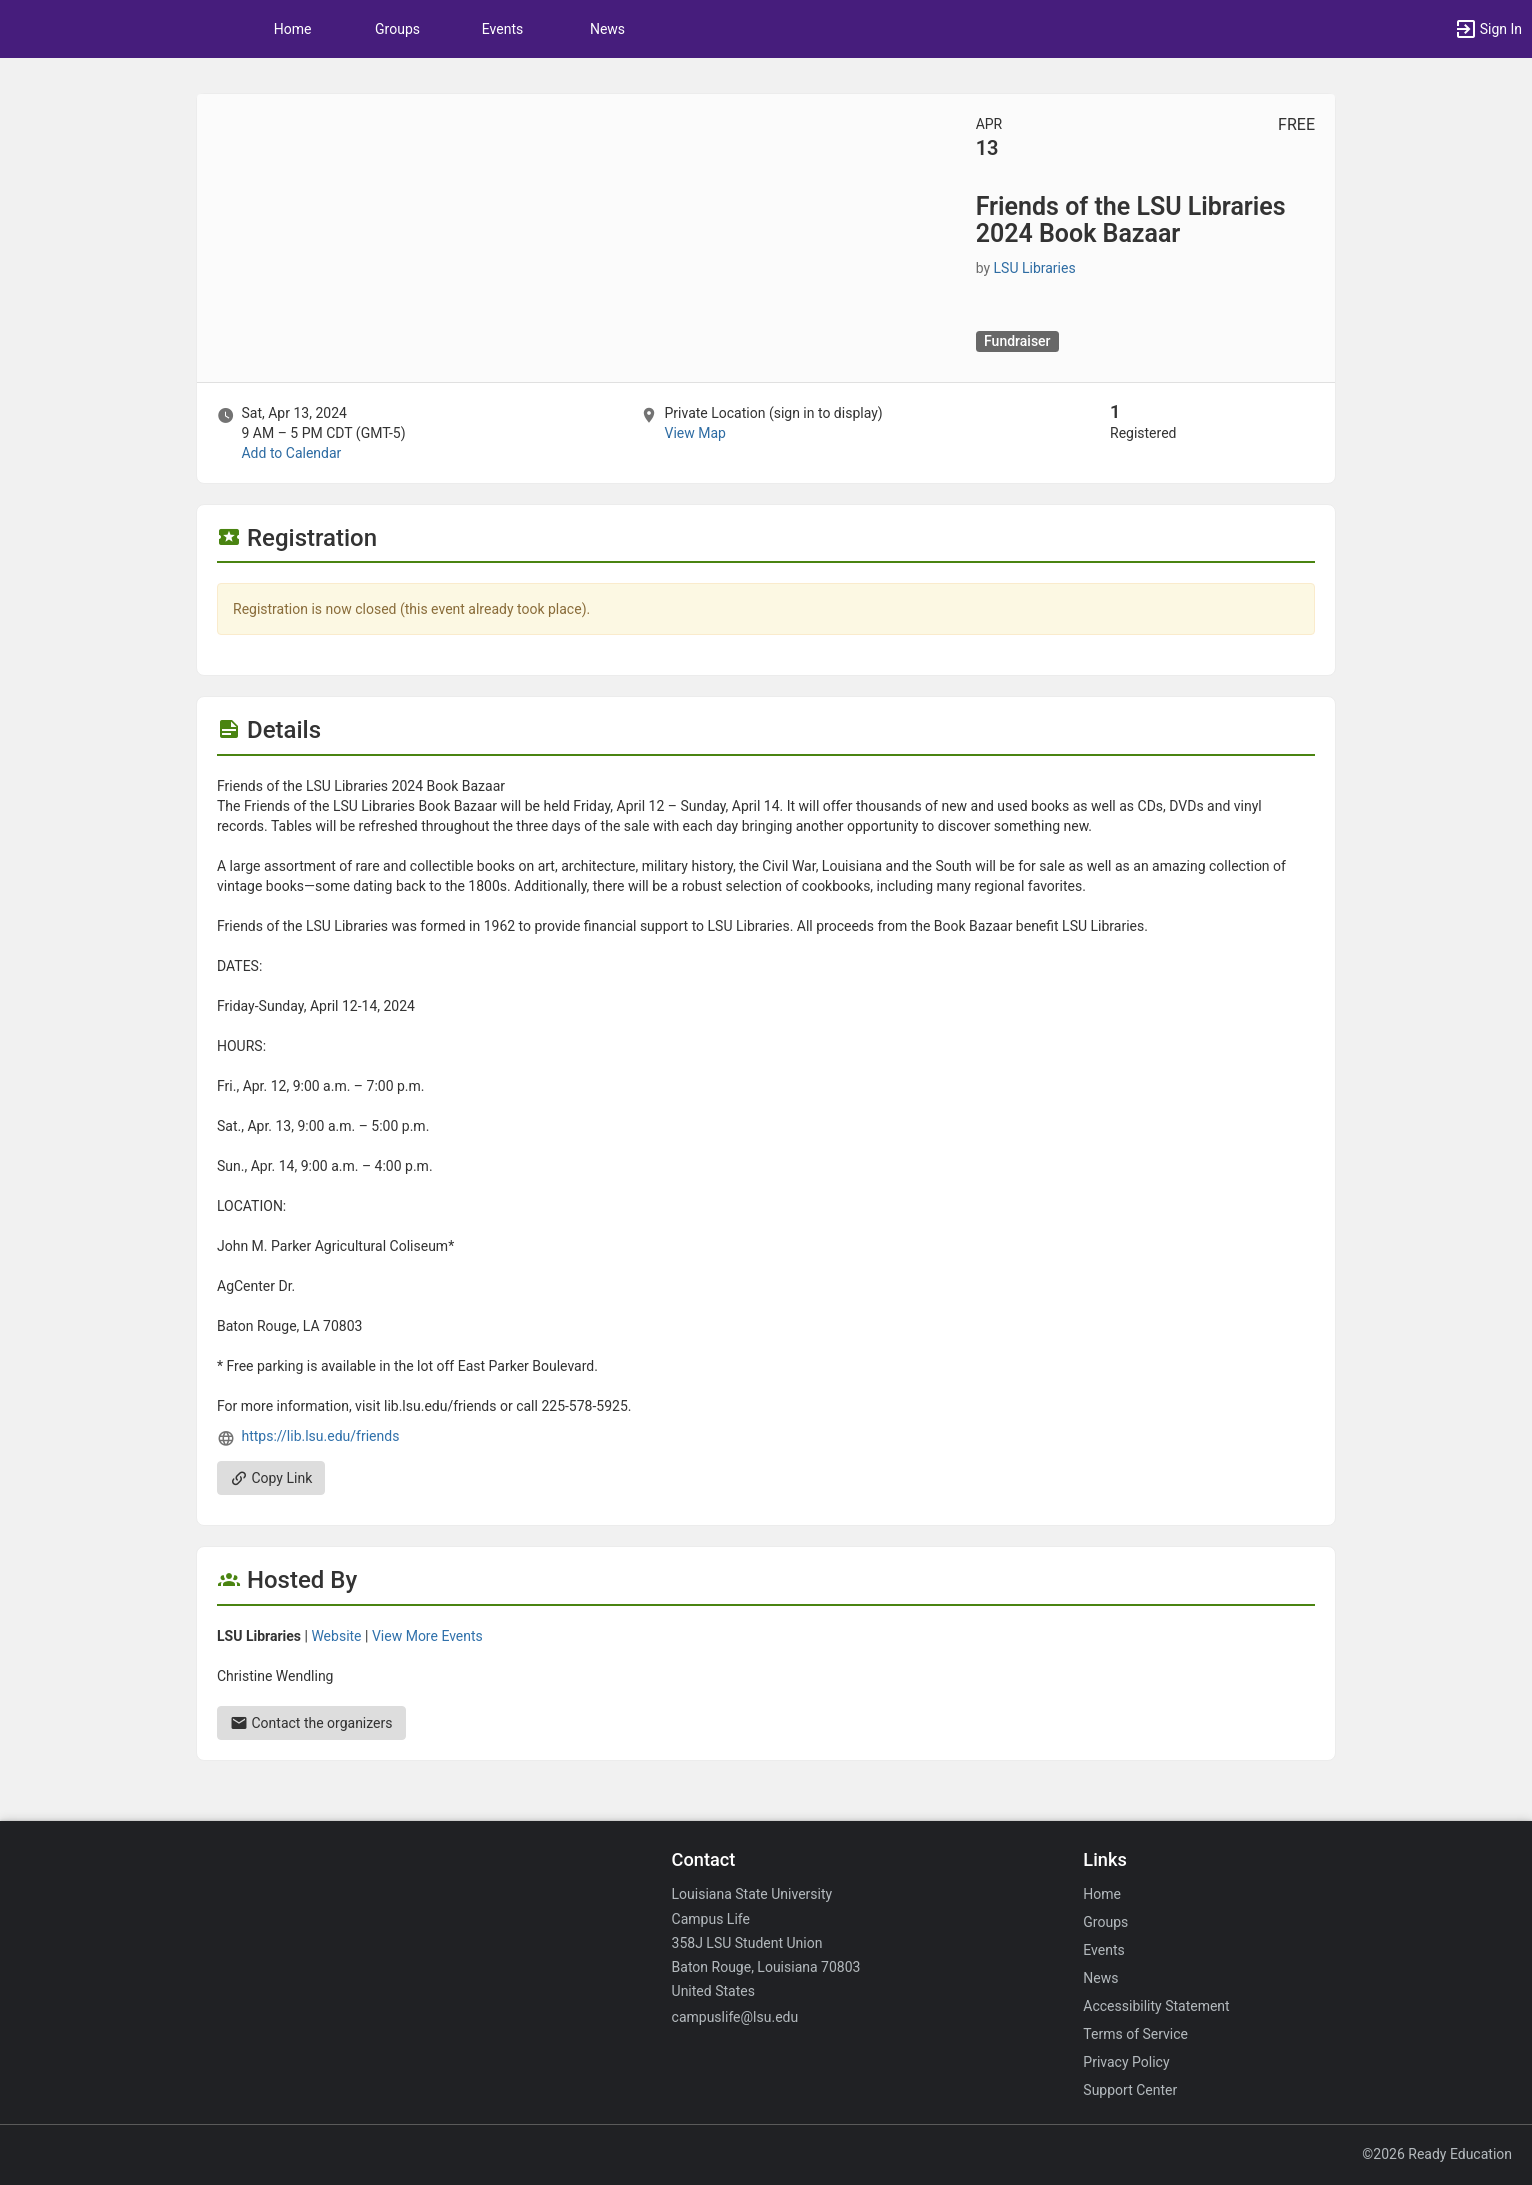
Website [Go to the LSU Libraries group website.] (336, 1636)
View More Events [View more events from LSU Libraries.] (427, 1636)
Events (502, 29)
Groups (397, 29)
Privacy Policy (1126, 2062)
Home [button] (293, 29)
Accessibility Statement (1156, 2006)
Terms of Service (1135, 2034)
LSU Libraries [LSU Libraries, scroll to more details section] (1035, 268)
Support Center (1130, 2090)
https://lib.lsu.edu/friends (320, 1436)
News (607, 29)
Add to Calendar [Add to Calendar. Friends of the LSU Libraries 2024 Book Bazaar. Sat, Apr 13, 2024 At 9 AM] (291, 453)
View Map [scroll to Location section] (694, 433)
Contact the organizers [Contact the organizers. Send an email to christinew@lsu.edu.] (311, 1723)
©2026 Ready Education (1437, 2154)
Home (1102, 1894)
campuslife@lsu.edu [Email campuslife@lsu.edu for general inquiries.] (735, 2017)
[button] (1488, 29)
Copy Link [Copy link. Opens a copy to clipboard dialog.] (271, 1478)
